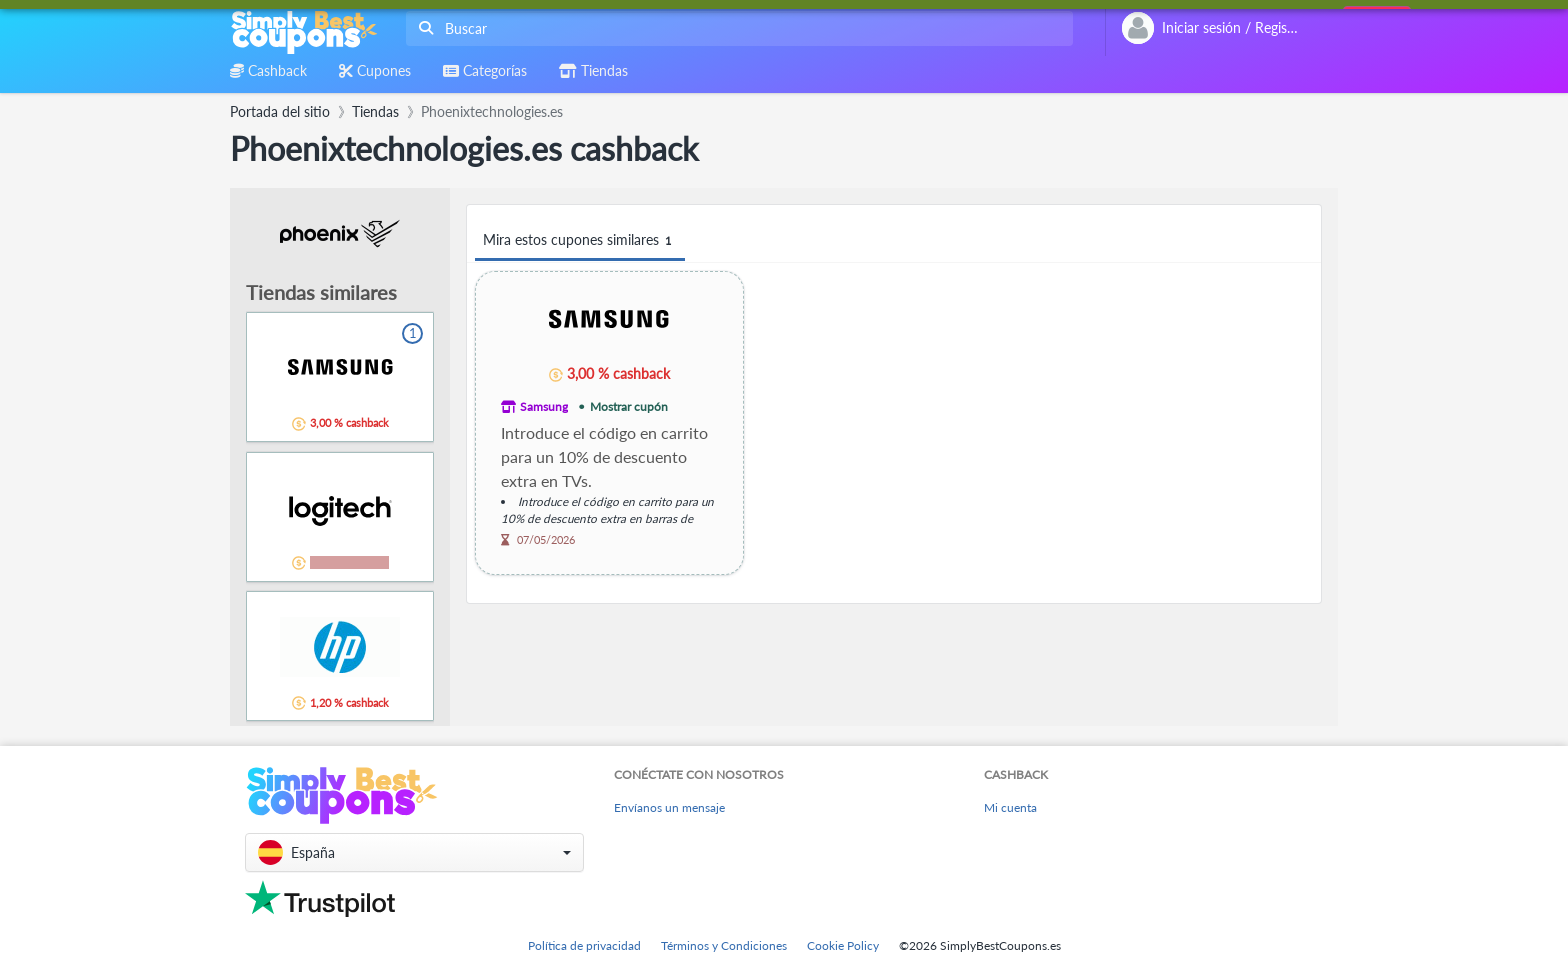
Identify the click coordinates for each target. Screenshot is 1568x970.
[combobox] (735, 28)
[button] (414, 852)
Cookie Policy (843, 945)
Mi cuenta (1010, 807)
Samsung (544, 406)
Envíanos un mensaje (669, 807)
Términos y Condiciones (724, 945)
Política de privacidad (584, 945)
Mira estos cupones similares (580, 240)
